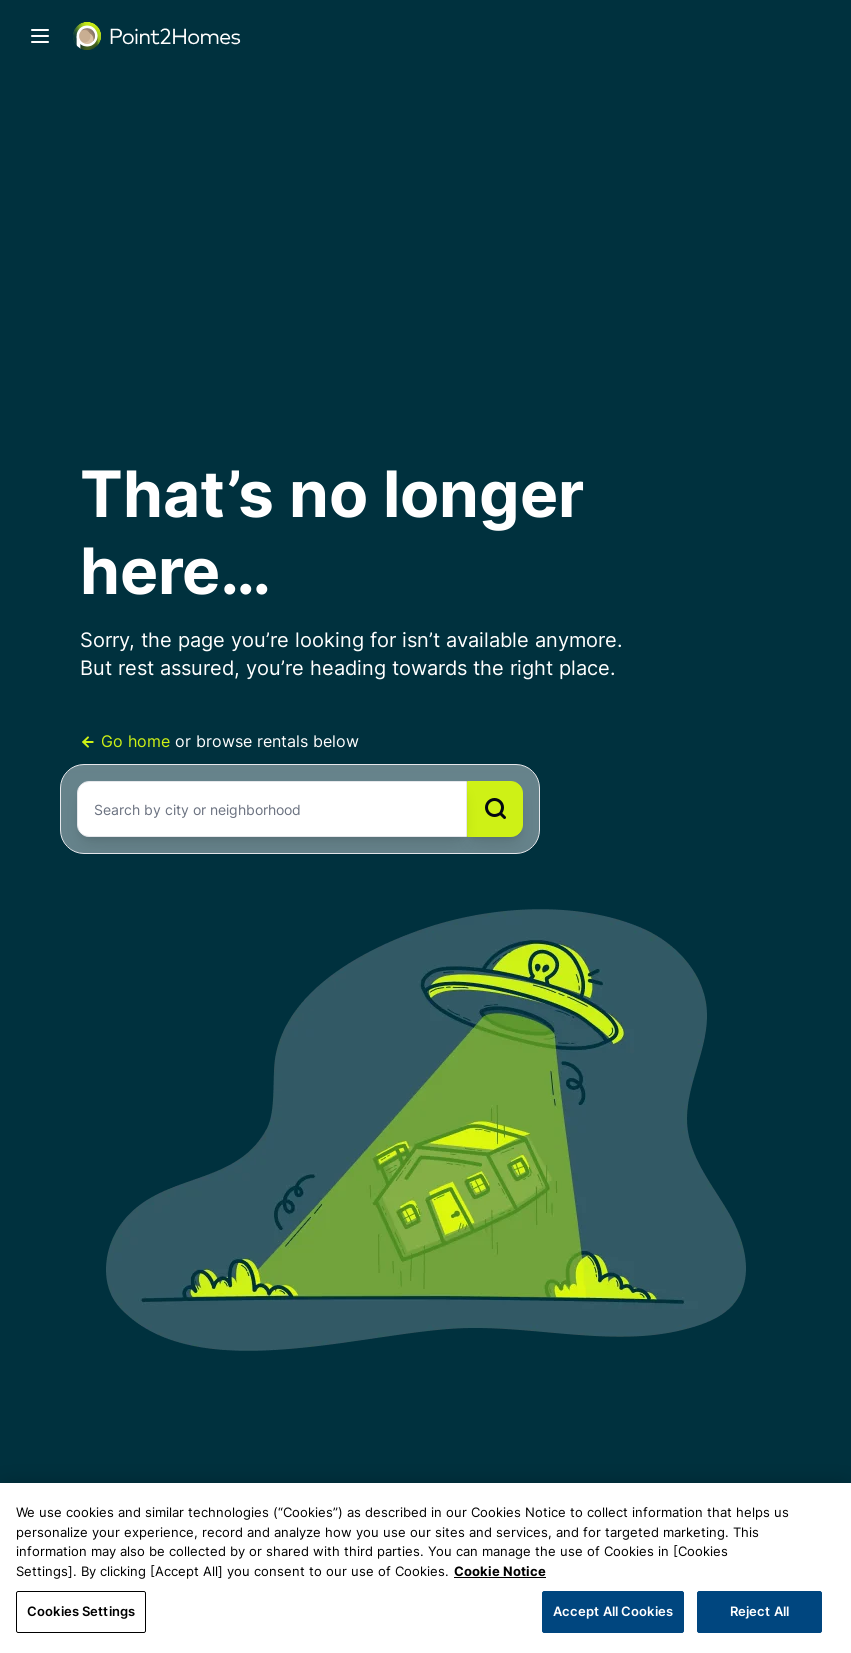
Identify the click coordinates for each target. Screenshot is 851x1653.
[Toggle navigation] (40, 36)
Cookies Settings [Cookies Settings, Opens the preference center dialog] (81, 1611)
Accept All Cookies (613, 1611)
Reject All (759, 1611)
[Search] (495, 809)
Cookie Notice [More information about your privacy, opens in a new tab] (500, 1571)
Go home (127, 741)
